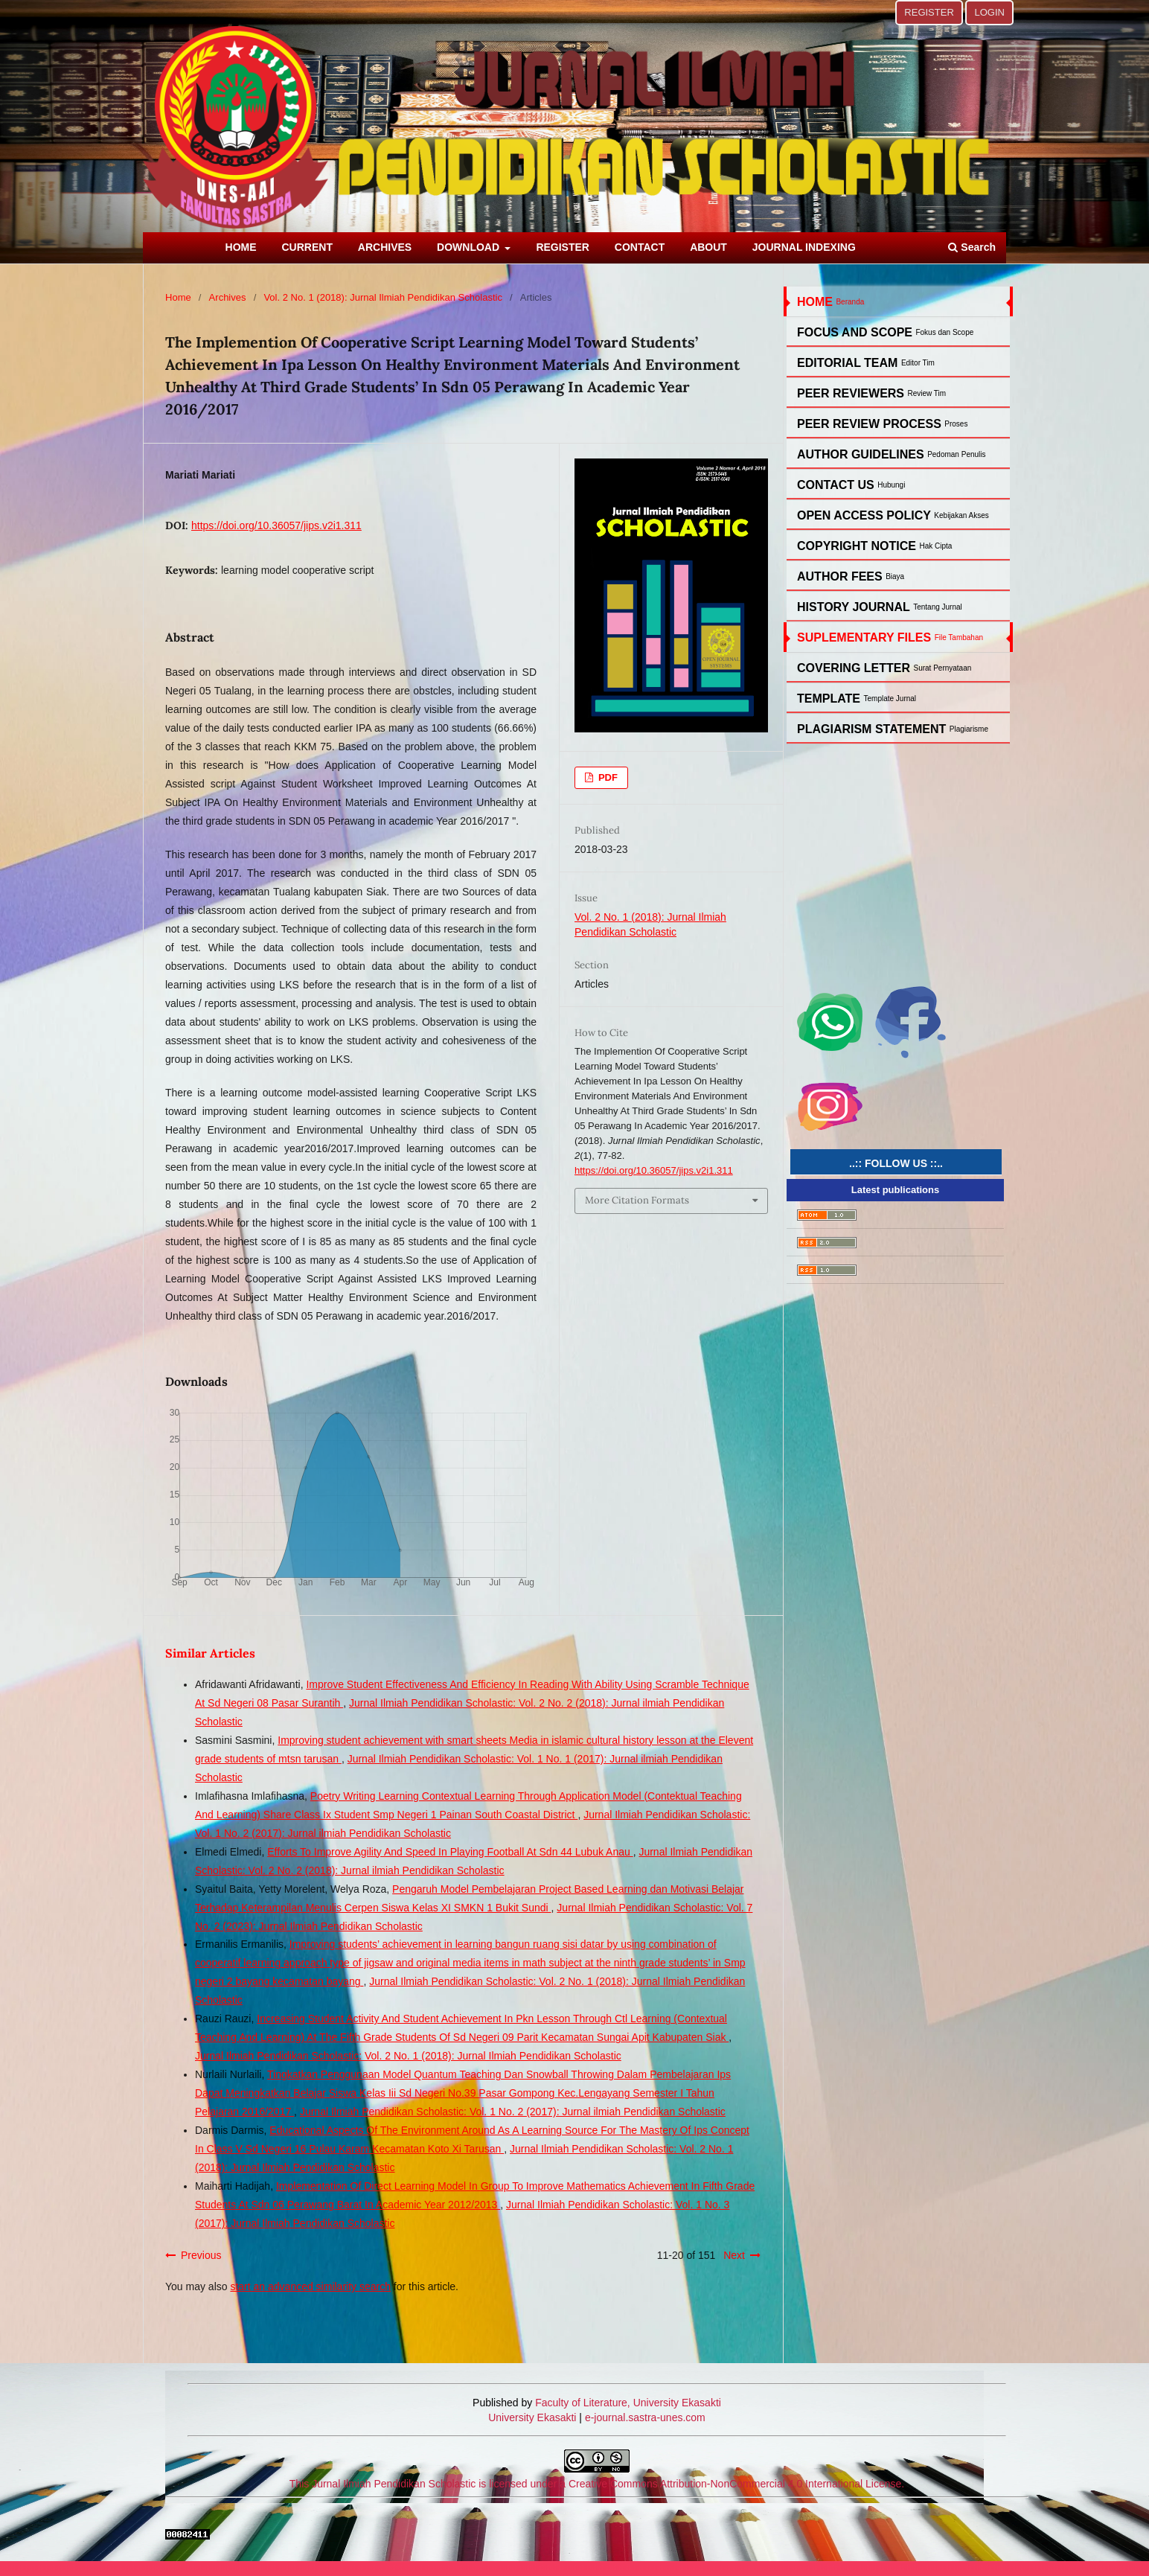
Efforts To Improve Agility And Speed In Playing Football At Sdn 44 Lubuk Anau (450, 1852)
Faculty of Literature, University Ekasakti (628, 2403)
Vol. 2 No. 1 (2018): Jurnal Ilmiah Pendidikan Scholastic (382, 297)
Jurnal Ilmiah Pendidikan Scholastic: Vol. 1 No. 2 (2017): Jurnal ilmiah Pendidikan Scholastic (513, 2112)
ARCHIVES (385, 247)
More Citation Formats (637, 1200)
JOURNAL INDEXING (804, 247)
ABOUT (708, 247)
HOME (241, 247)
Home (178, 297)
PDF (606, 777)
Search (972, 247)
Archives (227, 297)
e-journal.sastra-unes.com (643, 2417)
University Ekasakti (532, 2417)
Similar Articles (210, 1653)
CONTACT (640, 247)
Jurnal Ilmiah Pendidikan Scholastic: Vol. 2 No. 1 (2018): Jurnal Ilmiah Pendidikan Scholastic (408, 2056)
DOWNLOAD (469, 247)
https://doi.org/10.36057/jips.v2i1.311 (276, 525)
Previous (201, 2255)
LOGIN (989, 12)
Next (734, 2255)
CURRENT (307, 247)
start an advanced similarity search (310, 2286)
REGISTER (562, 247)
